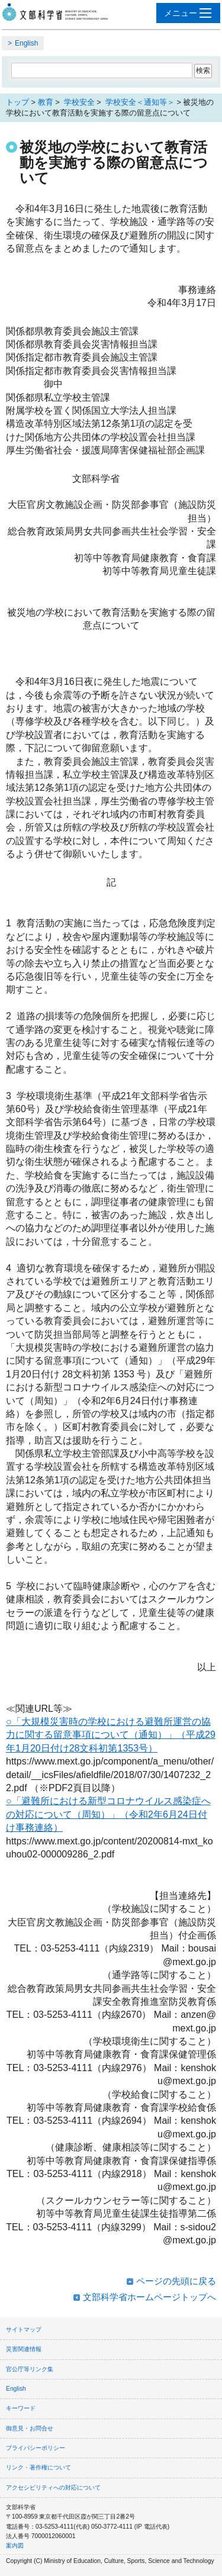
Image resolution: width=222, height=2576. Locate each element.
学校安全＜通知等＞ (139, 102)
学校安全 (78, 102)
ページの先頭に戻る (176, 2281)
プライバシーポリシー (35, 2448)
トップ (17, 102)
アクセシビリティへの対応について (53, 2487)
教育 (45, 102)
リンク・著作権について (38, 2467)
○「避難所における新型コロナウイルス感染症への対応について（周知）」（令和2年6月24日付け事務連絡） (108, 1814)
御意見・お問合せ (29, 2428)
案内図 (15, 2545)
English (26, 43)
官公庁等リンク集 (29, 2369)
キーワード (21, 2408)
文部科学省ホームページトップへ (149, 2297)
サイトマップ (23, 2329)
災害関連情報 (23, 2349)
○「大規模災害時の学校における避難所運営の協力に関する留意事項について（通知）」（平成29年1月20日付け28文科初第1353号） (110, 1735)
